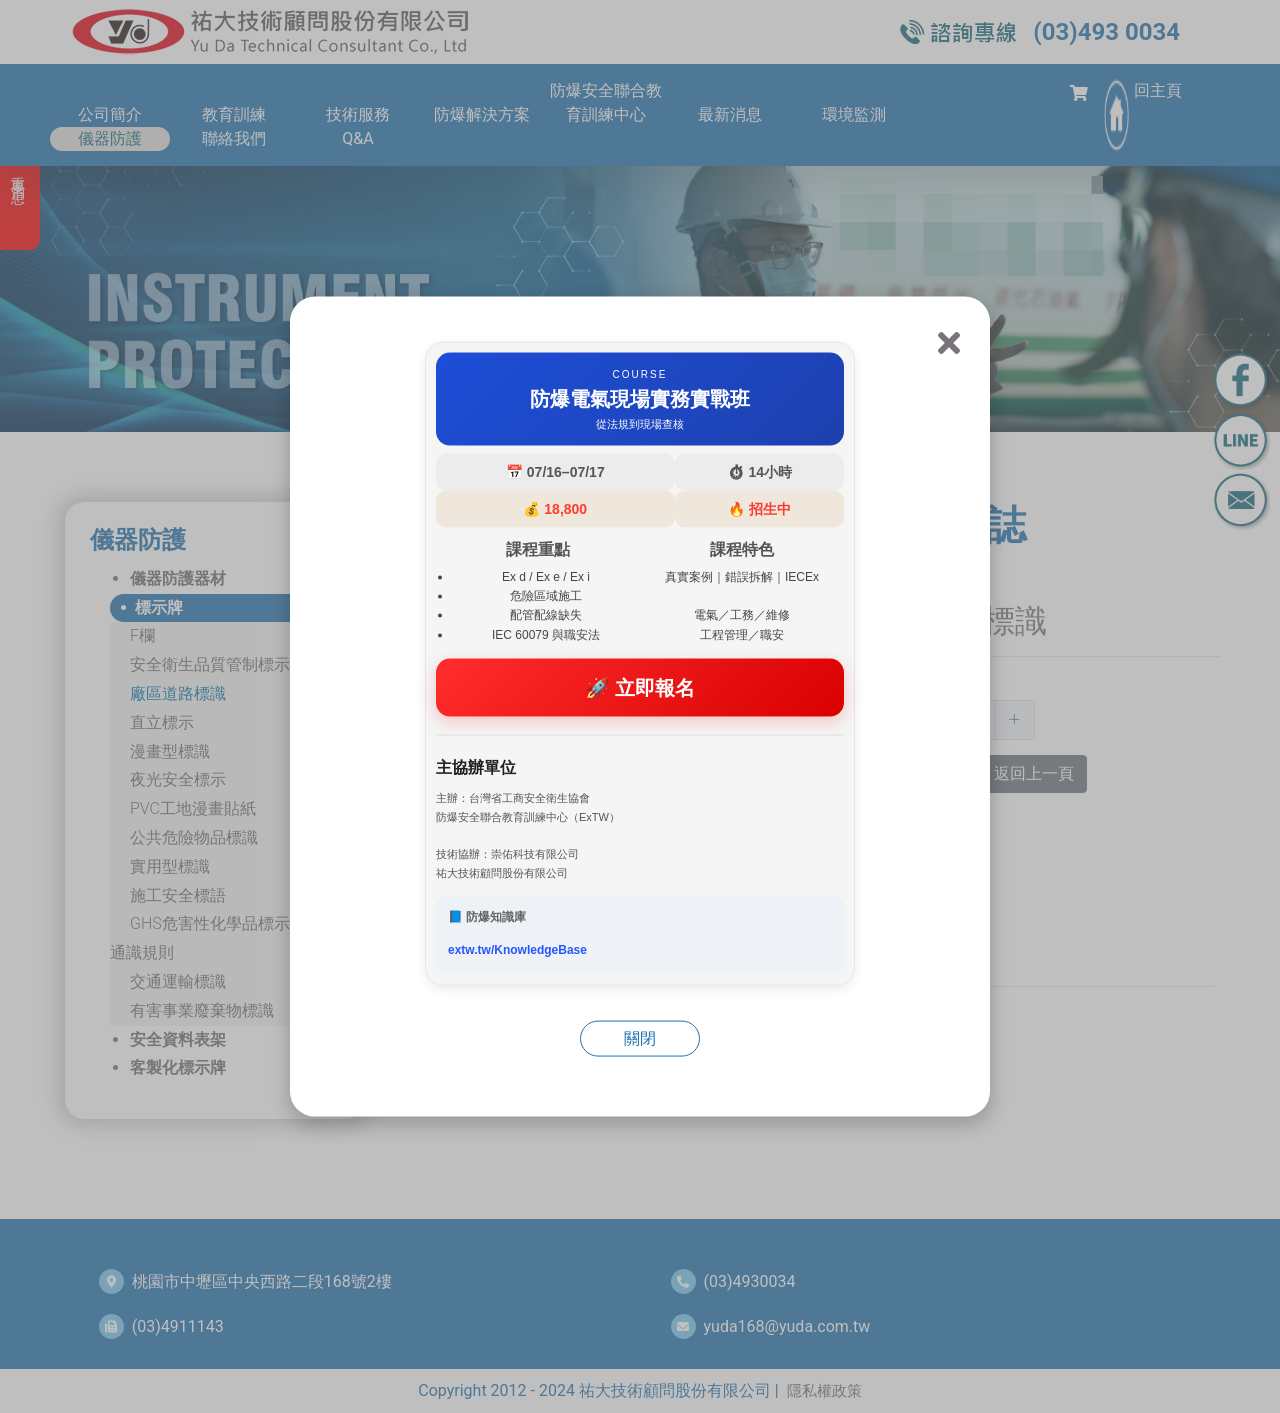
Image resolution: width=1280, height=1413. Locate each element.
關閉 (640, 1038)
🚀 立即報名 (640, 687)
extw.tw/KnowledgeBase (517, 950)
